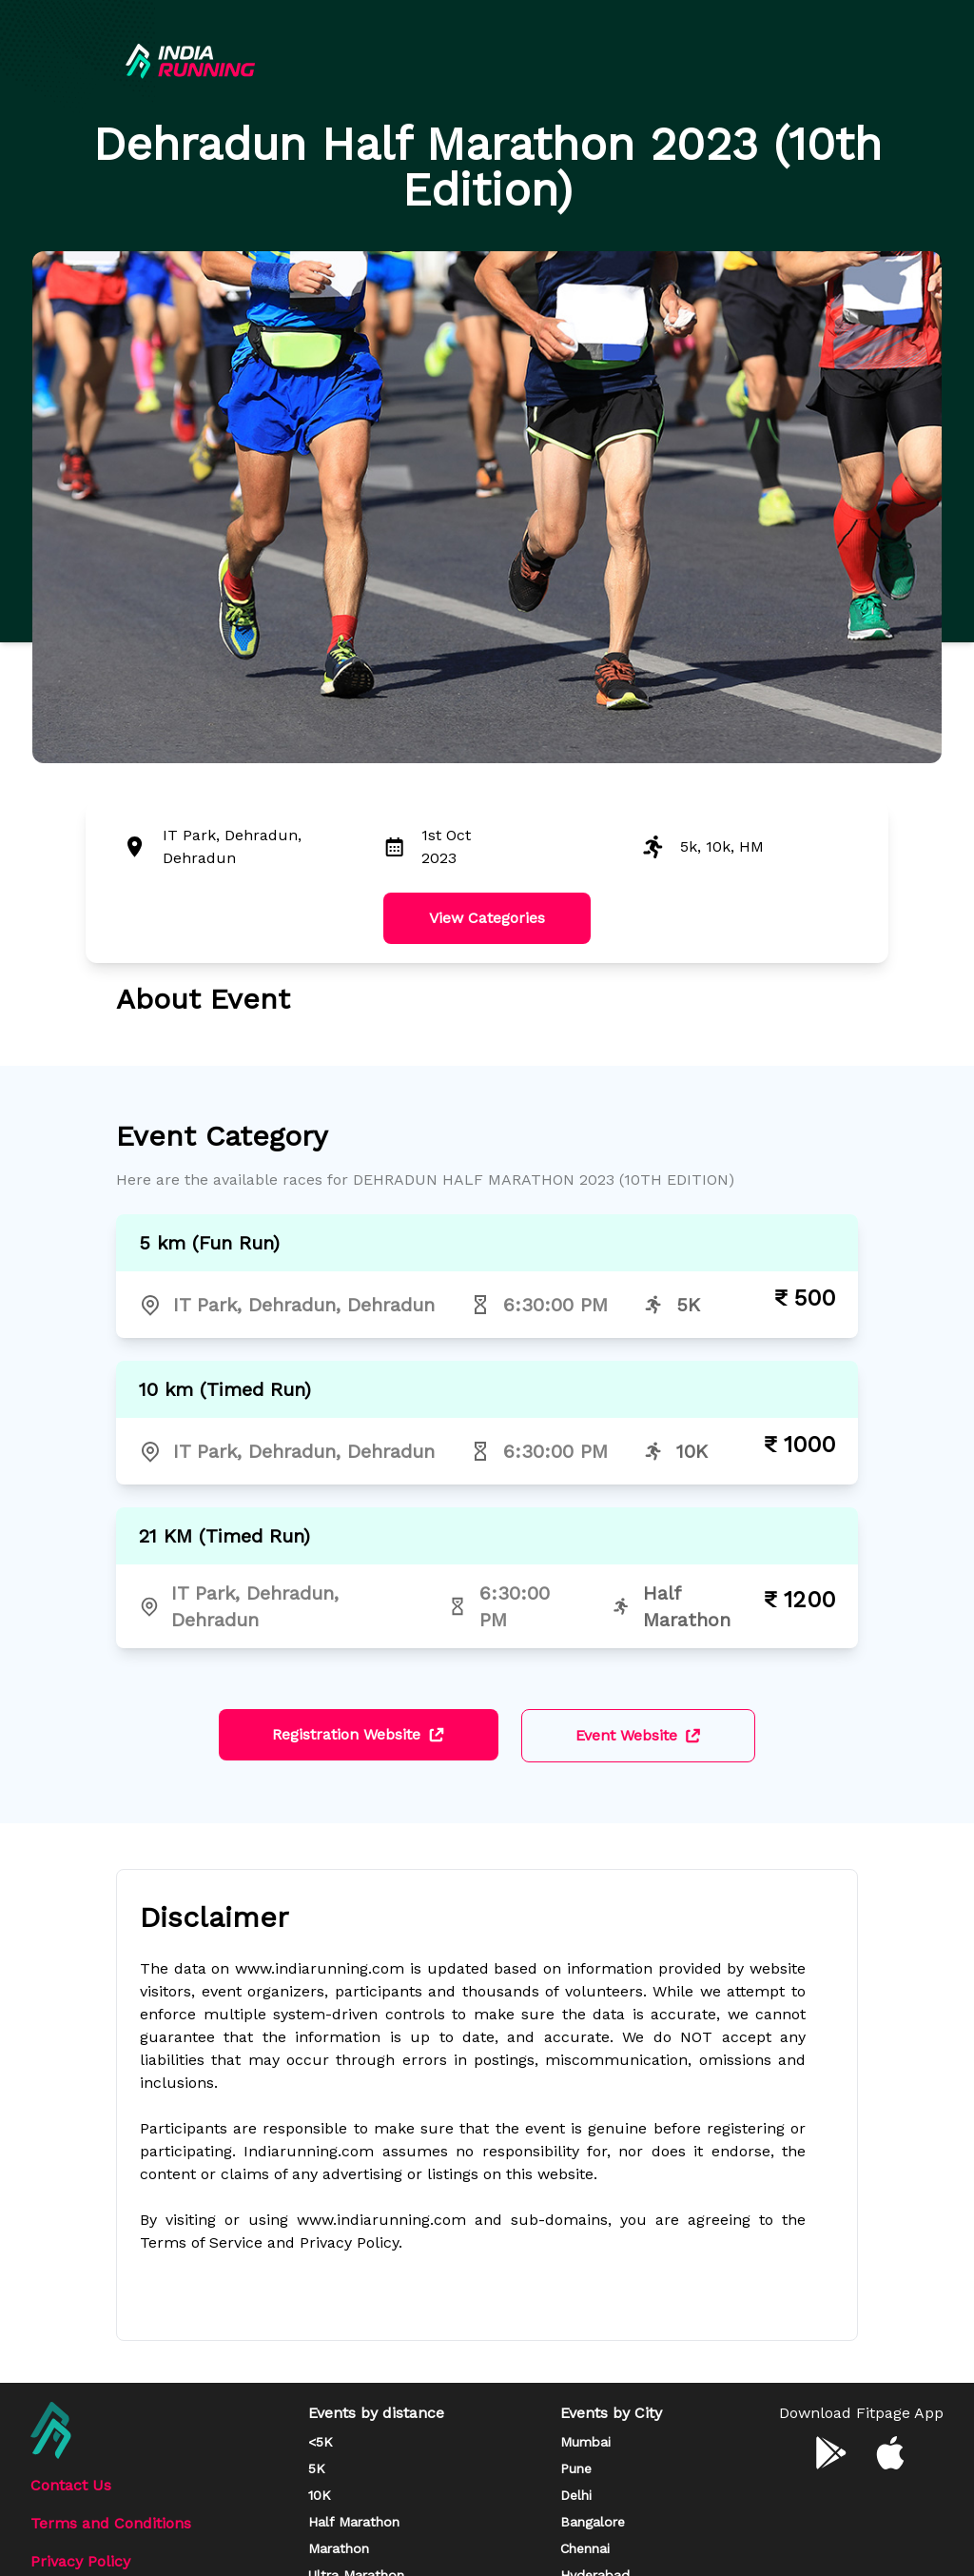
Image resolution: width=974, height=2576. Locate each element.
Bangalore (592, 2521)
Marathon (338, 2548)
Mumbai (585, 2441)
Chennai (585, 2548)
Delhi (576, 2495)
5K (316, 2468)
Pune (576, 2468)
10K (319, 2495)
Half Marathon (353, 2521)
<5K (320, 2441)
